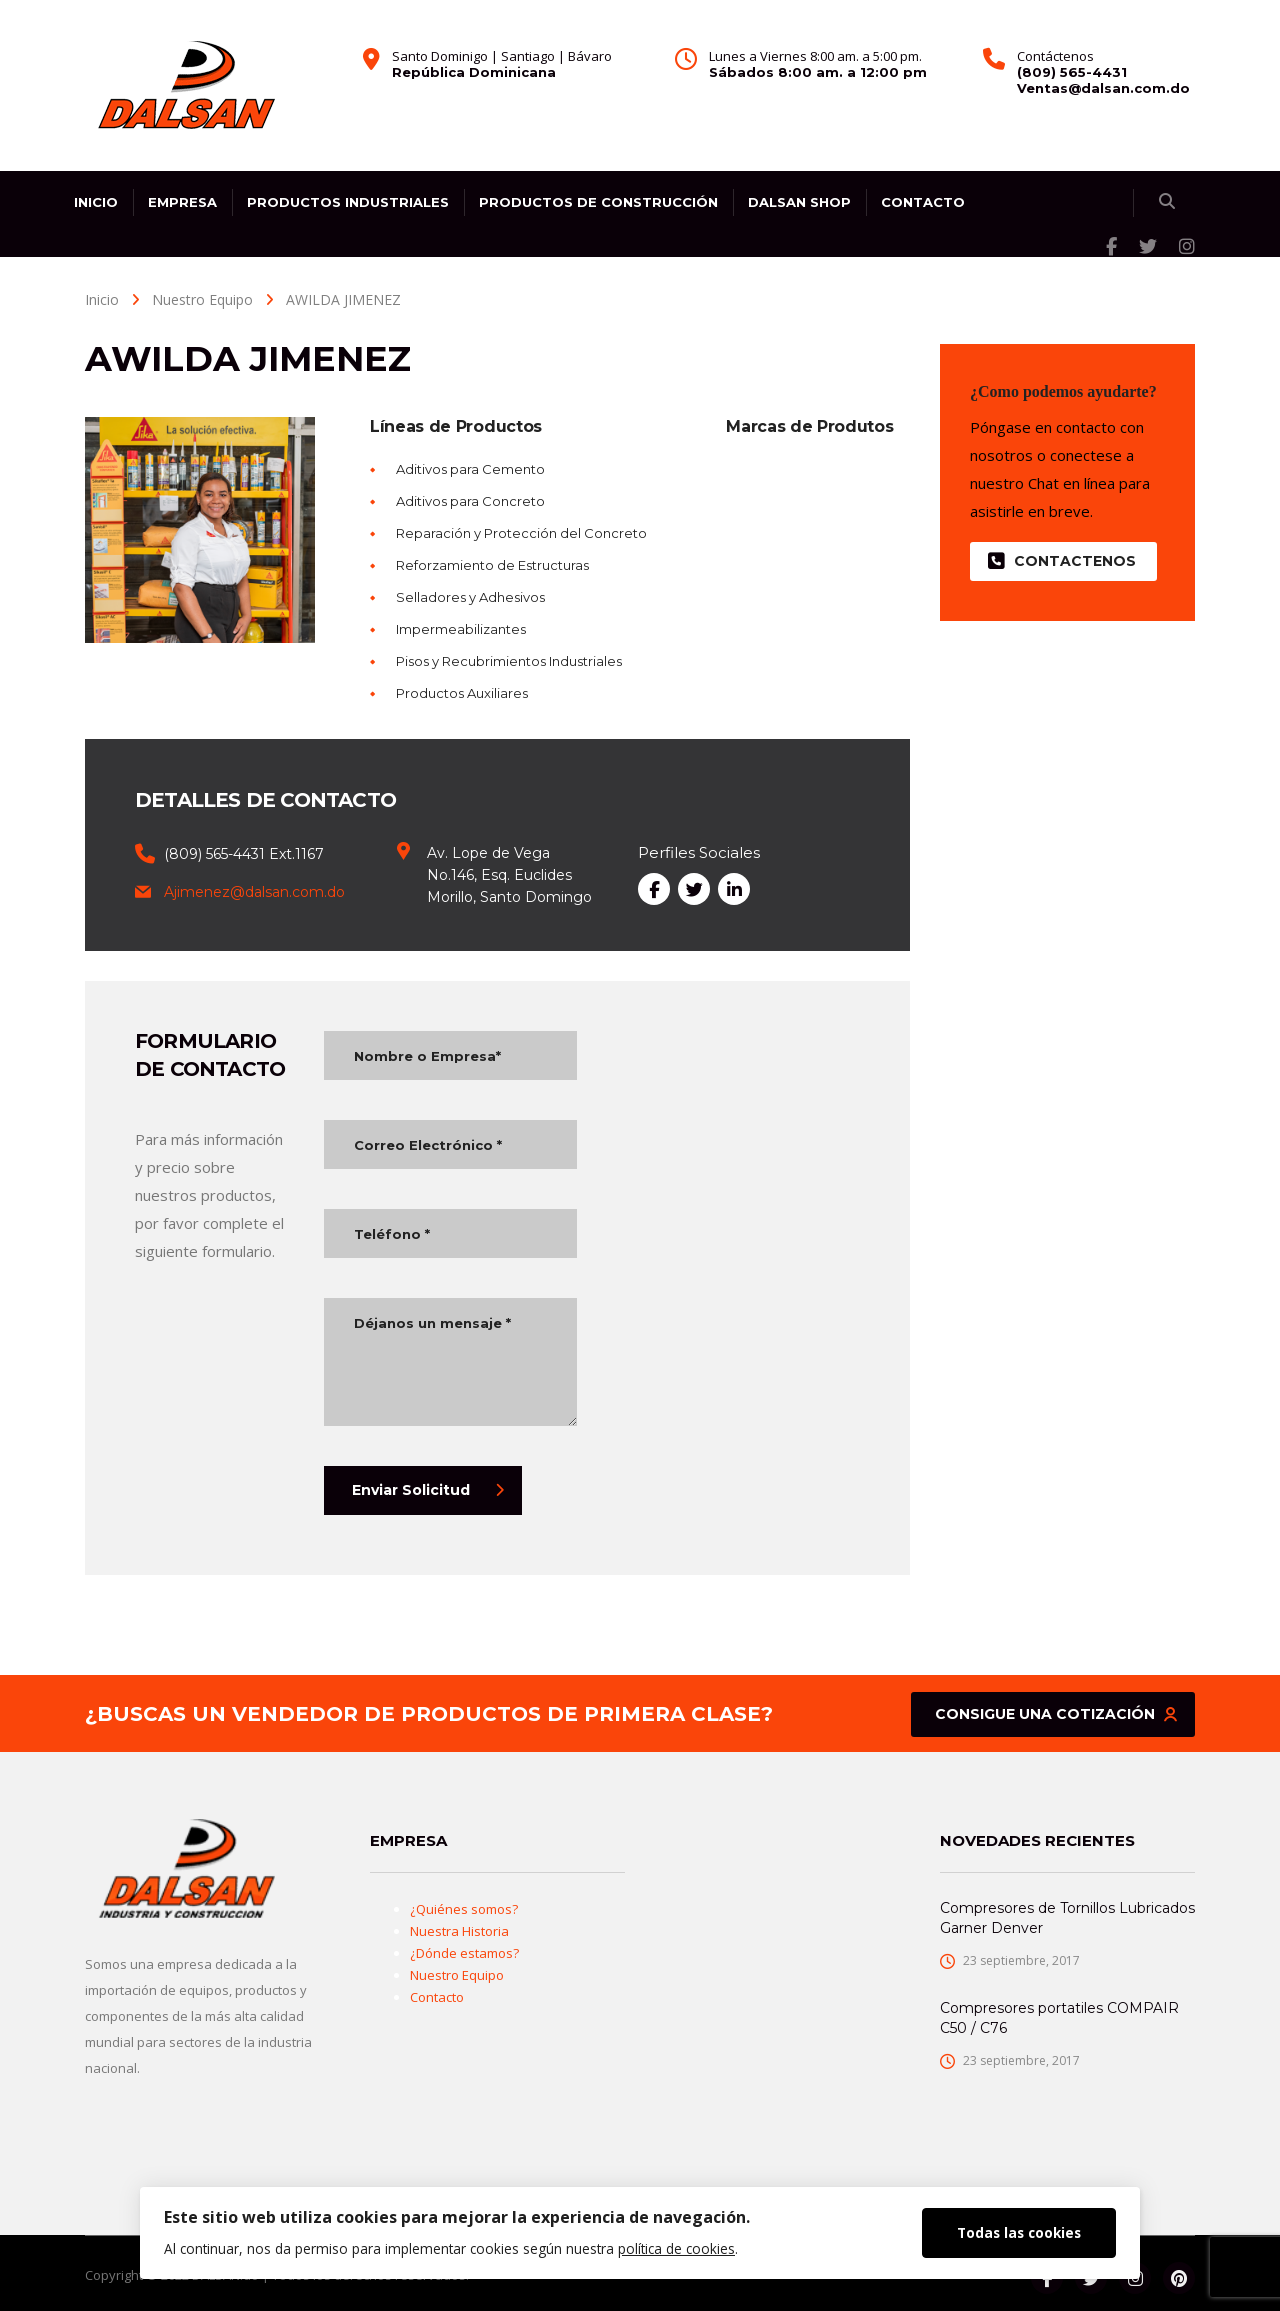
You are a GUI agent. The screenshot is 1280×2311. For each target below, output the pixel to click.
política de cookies (676, 2248)
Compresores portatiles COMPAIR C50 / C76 (1059, 2018)
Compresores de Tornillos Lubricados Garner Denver (1067, 1918)
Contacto (923, 202)
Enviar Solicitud (428, 1490)
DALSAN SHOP (799, 202)
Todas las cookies (1019, 2232)
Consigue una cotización (1056, 1714)
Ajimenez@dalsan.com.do (254, 892)
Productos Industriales (348, 202)
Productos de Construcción (598, 202)
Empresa (182, 202)
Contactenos (1062, 561)
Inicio (96, 202)
